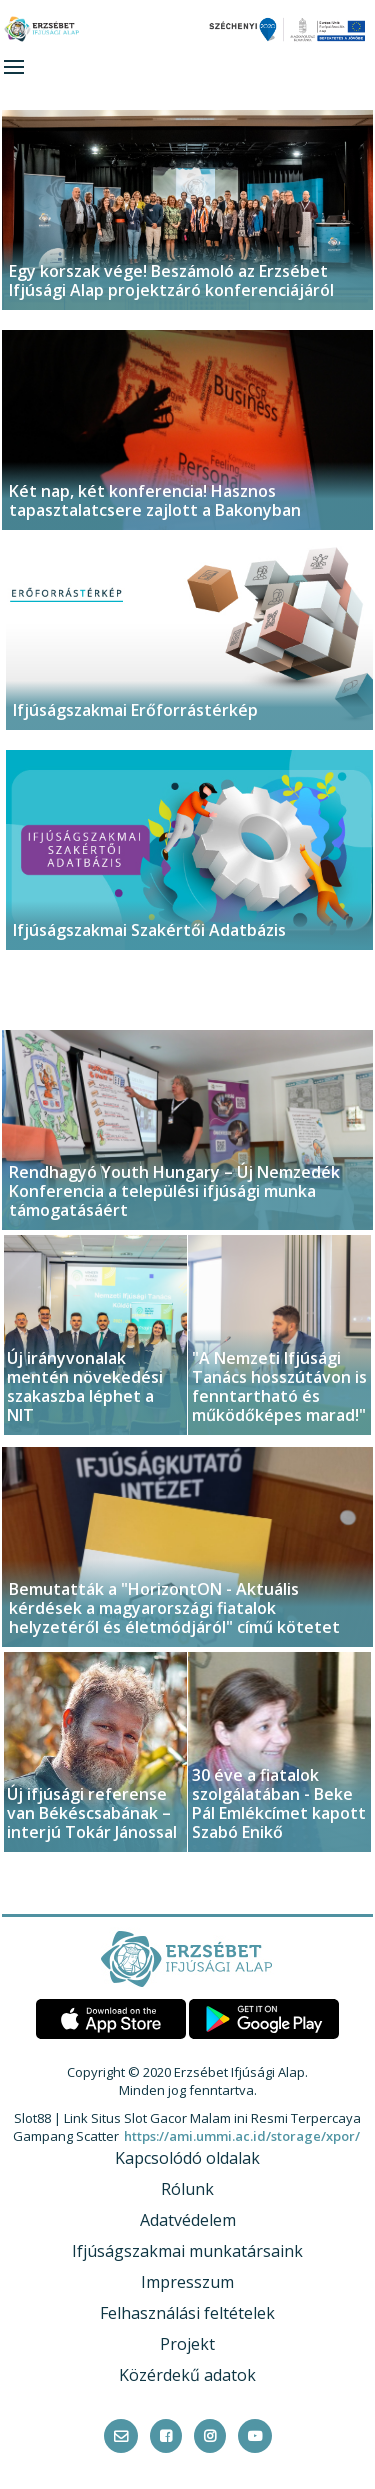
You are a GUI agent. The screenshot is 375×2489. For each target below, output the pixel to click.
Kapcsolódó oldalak (187, 2158)
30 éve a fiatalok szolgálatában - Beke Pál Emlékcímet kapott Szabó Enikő (279, 1803)
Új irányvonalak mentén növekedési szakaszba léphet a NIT (85, 1386)
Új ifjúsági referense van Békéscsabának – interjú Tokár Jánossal (92, 1813)
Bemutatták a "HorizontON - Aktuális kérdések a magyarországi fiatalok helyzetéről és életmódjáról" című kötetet (174, 1608)
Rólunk (187, 2189)
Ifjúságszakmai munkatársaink (187, 2251)
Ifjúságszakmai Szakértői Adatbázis (149, 930)
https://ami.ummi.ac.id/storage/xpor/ (242, 2136)
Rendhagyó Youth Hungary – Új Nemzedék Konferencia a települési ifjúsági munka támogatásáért (174, 1191)
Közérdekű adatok (187, 2375)
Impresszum (187, 2282)
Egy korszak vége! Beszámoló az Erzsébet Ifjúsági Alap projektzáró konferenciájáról (171, 280)
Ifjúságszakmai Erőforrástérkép (135, 710)
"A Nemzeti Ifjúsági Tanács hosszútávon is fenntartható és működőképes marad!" (279, 1386)
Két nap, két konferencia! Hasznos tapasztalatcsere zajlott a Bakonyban (155, 500)
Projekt (187, 2344)
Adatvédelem (188, 2220)
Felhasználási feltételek (187, 2313)
